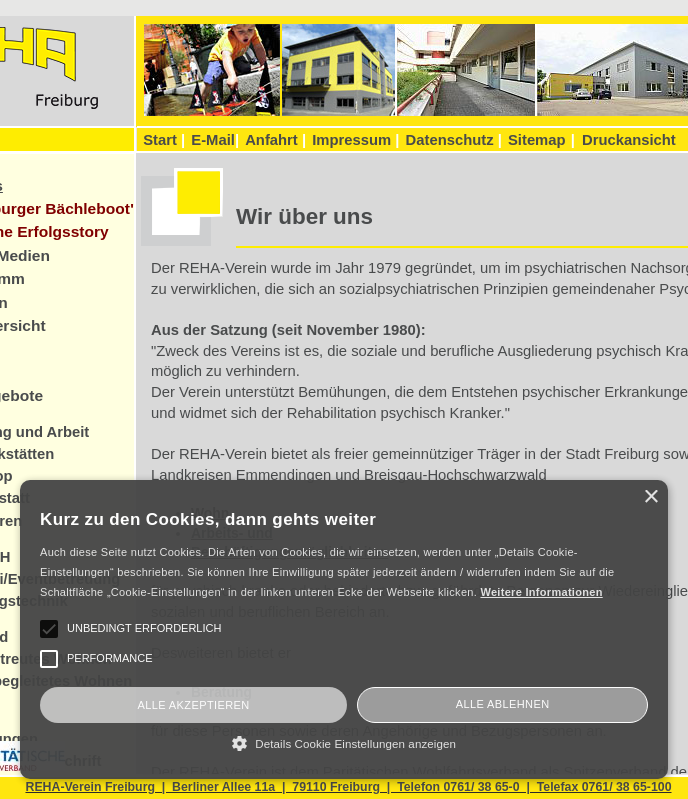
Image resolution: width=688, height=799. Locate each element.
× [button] (650, 497)
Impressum (355, 140)
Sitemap (537, 140)
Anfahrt (275, 140)
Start (164, 140)
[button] (344, 743)
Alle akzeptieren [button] (193, 705)
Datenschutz (454, 140)
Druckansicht (629, 140)
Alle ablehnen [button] (503, 704)
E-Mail (215, 140)
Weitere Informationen (541, 592)
